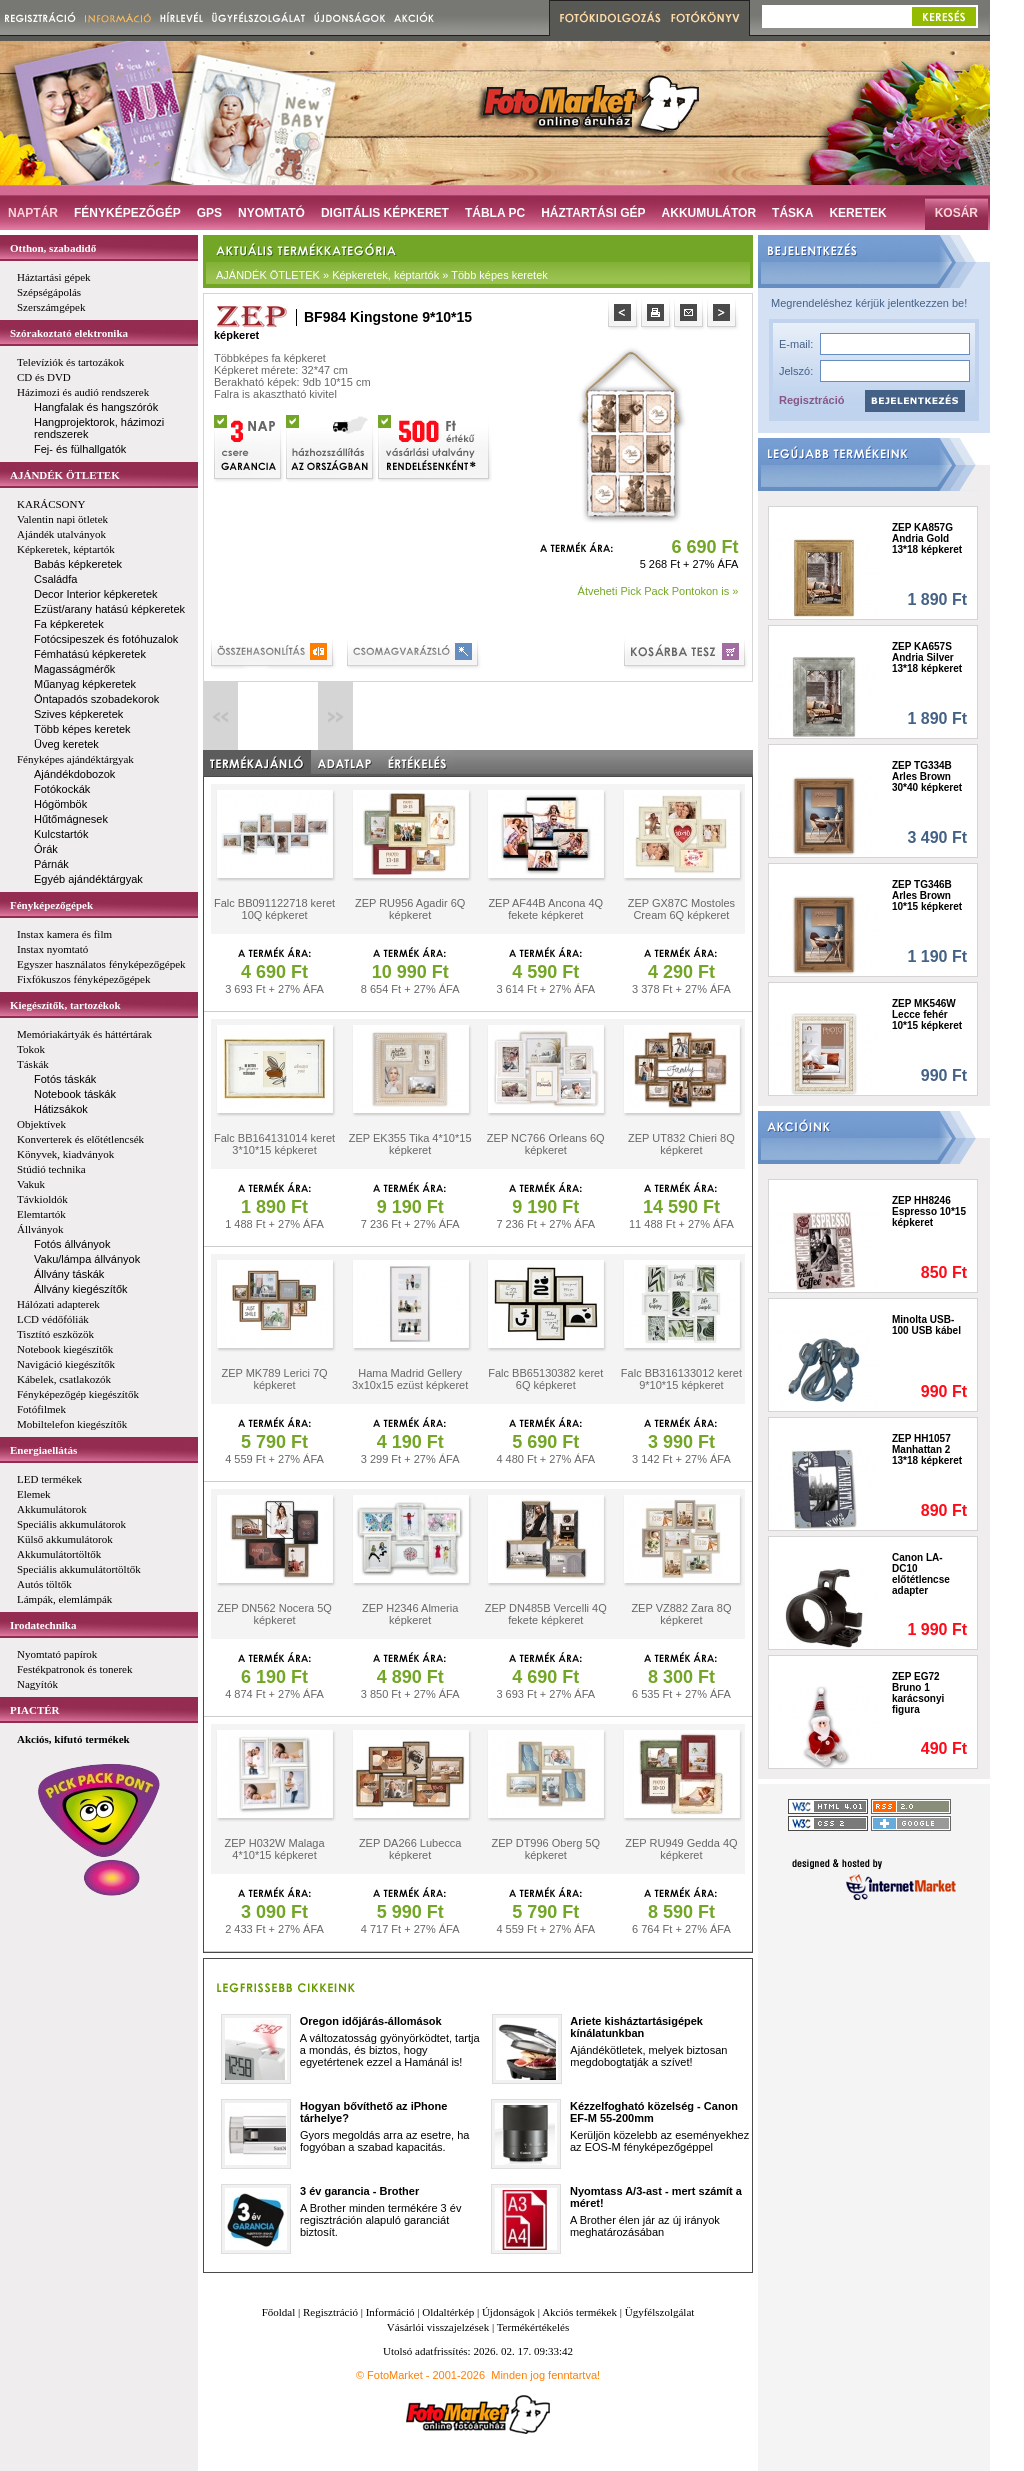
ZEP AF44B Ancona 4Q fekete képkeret (545, 909)
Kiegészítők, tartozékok (65, 1005)
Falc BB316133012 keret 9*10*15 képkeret (681, 1379)
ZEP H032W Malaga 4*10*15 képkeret (275, 1849)
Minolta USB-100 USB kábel (926, 1325)
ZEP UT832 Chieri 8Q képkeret (681, 1144)
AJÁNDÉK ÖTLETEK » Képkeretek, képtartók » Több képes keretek (382, 275)
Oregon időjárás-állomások (371, 2021)
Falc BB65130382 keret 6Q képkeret (545, 1379)
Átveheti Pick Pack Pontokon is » (658, 591)
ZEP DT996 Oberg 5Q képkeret (545, 1849)
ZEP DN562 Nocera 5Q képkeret (274, 1614)
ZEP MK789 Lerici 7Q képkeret (274, 1379)
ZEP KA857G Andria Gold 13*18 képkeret (927, 538)
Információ (390, 2312)
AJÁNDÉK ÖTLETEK (65, 475)
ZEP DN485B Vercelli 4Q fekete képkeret (546, 1614)
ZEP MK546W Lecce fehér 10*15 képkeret (927, 1014)
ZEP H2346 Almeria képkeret (410, 1614)
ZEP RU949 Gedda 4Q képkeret (681, 1849)
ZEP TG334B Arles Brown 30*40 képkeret (927, 776)
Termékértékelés (533, 2327)
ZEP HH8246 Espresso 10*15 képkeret (929, 1211)
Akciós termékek (579, 2312)
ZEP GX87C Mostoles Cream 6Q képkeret (681, 909)
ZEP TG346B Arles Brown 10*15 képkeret (927, 895)
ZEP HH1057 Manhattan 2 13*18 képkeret (927, 1449)
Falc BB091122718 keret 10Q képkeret (274, 909)
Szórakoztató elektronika (69, 333)
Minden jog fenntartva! (545, 2375)
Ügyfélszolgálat (660, 2312)
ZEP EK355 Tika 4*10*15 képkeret (410, 1144)
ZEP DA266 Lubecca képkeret (410, 1849)
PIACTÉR (35, 1710)
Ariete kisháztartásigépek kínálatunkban (636, 2027)
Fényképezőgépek (51, 905)
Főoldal (279, 2312)
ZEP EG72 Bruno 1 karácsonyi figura (918, 1693)
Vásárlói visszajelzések (438, 2327)
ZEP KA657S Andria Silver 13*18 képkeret (927, 657)
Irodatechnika (43, 1625)
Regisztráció (811, 400)
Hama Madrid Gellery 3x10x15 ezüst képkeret (410, 1379)
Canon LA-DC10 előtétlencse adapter (921, 1574)
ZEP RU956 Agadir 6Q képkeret (410, 909)
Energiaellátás (43, 1450)
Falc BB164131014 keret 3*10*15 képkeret (274, 1144)
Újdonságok (508, 2312)
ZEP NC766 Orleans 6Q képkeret (546, 1144)
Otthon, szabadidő (53, 248)
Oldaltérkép (448, 2312)
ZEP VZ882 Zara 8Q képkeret (681, 1614)
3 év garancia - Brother (359, 2191)
